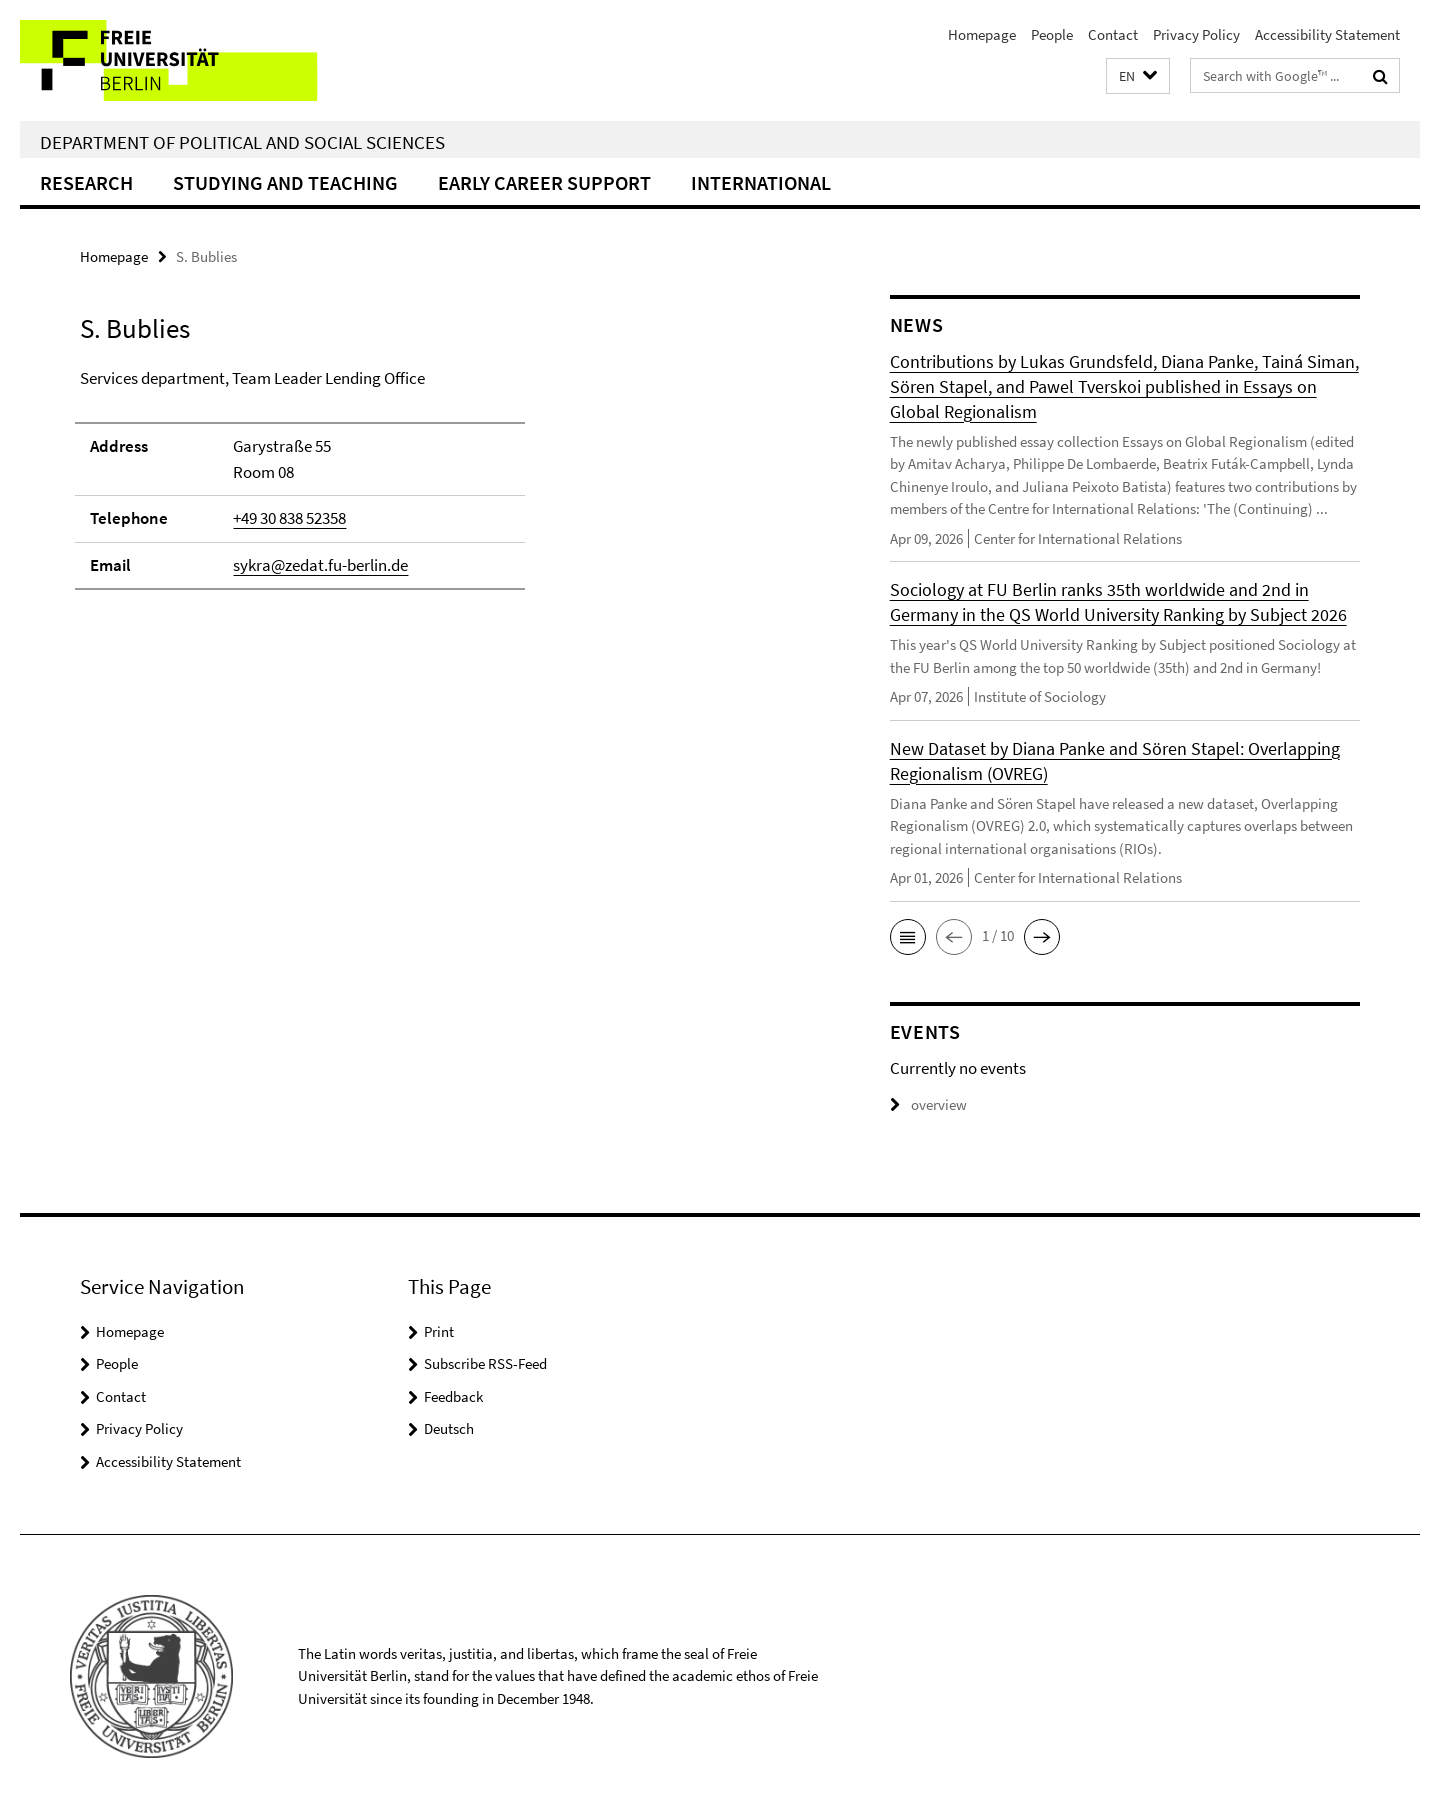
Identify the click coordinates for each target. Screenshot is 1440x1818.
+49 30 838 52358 (289, 518)
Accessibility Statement (1327, 34)
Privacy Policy (1196, 34)
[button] (1138, 76)
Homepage (982, 34)
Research (86, 182)
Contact (1113, 34)
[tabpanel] (447, 488)
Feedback (453, 1396)
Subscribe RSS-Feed (485, 1363)
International (761, 182)
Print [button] (439, 1331)
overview (928, 1104)
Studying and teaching (285, 182)
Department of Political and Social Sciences (242, 142)
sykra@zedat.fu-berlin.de (320, 565)
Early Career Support (544, 182)
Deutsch (449, 1428)
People (1052, 34)
